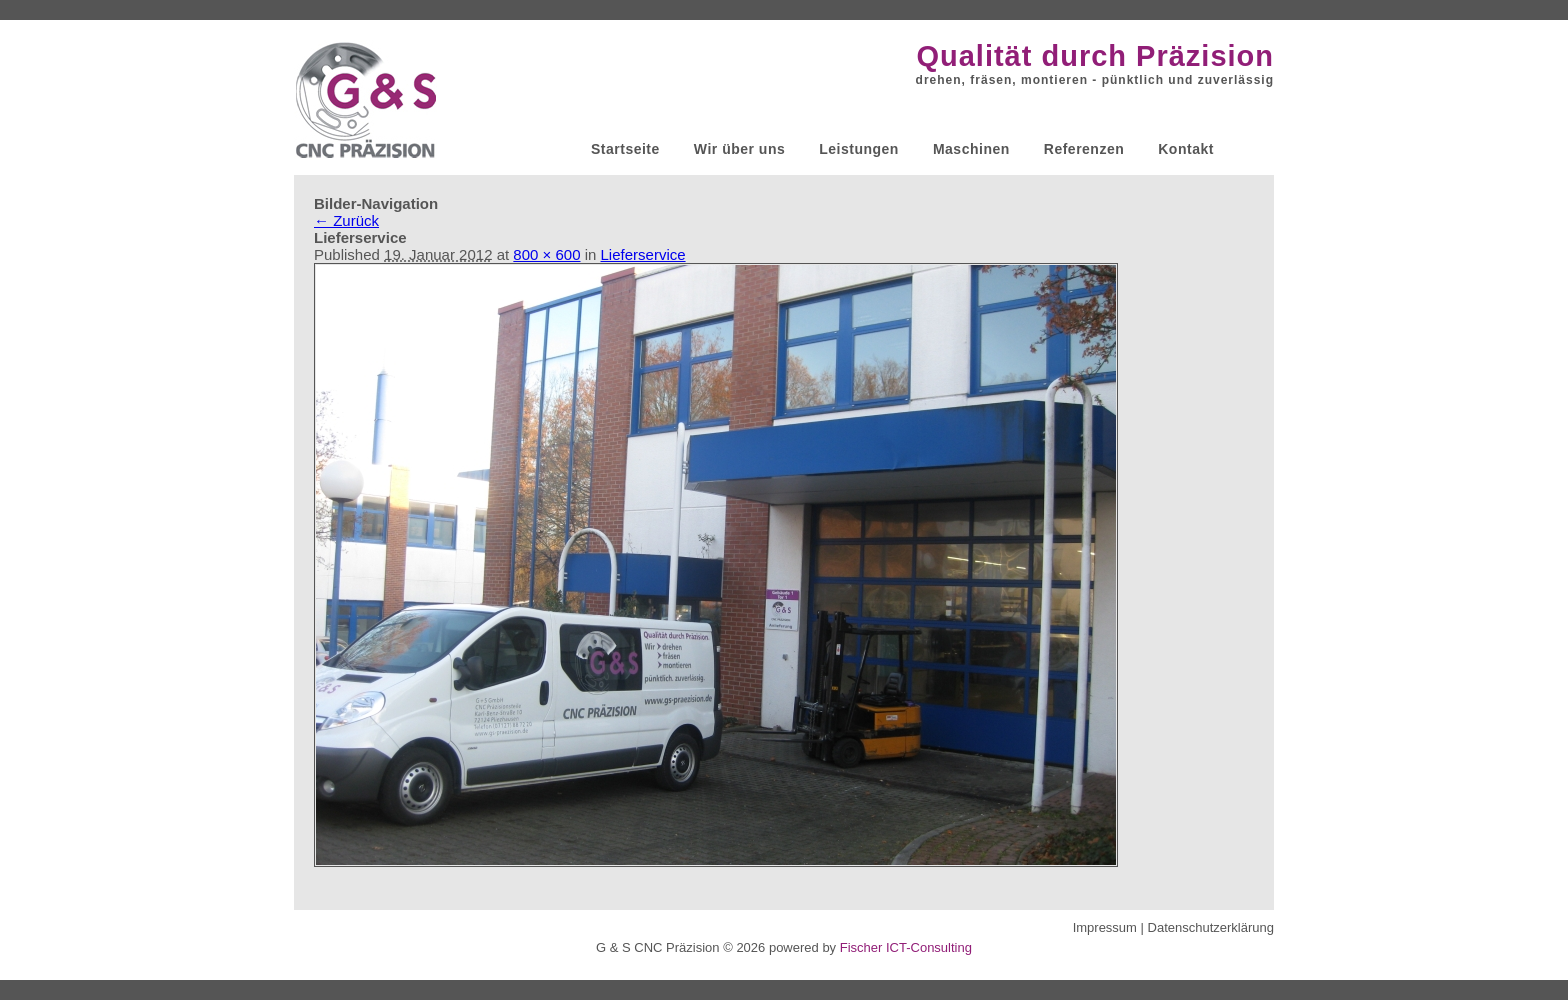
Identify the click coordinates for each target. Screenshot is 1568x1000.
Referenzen (1084, 149)
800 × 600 (546, 254)
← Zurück (346, 220)
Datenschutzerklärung (1211, 927)
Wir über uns (739, 149)
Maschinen (971, 149)
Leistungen (859, 149)
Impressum (1105, 927)
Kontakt (1186, 149)
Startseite (625, 149)
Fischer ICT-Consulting (906, 947)
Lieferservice (643, 254)
